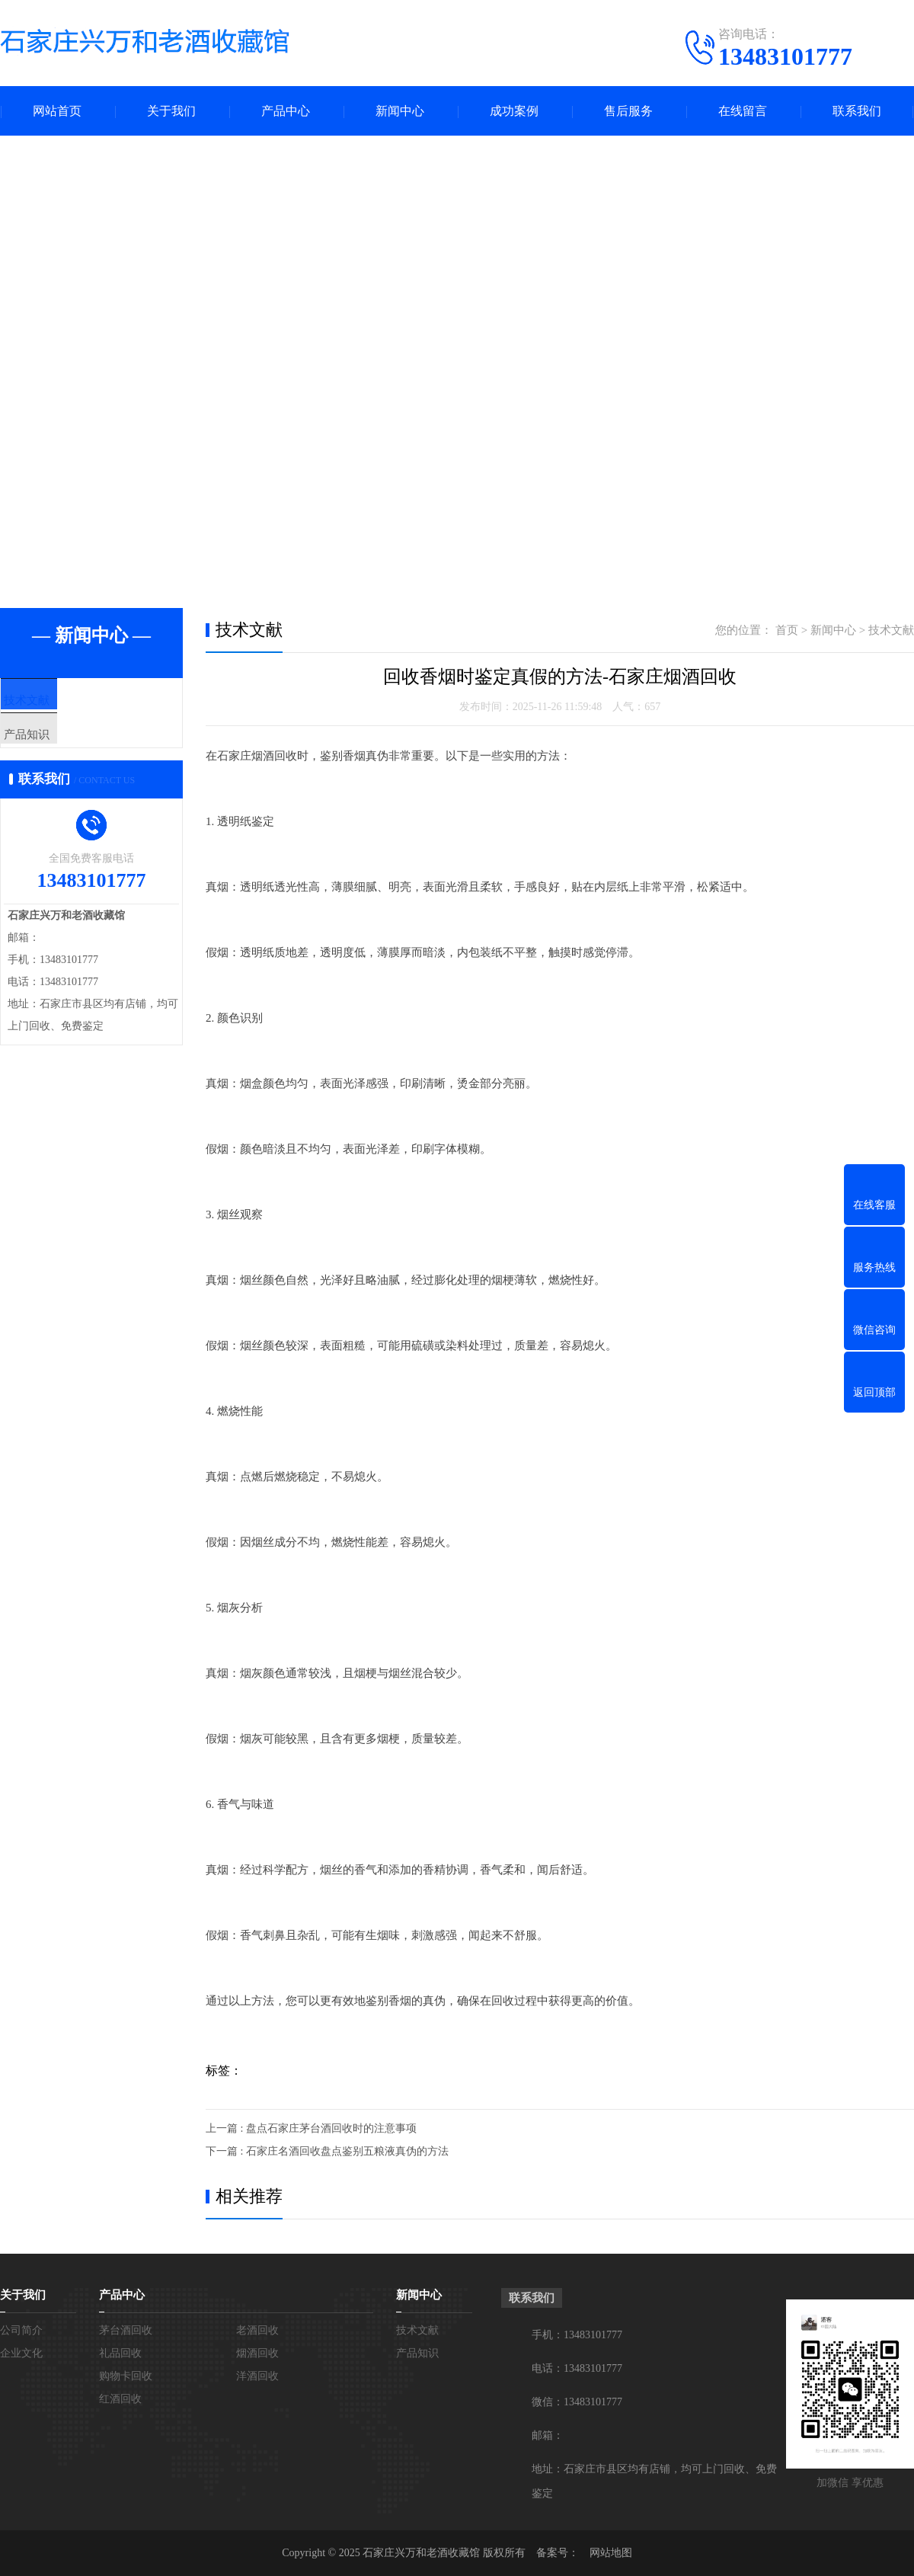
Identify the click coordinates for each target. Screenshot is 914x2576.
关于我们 (171, 110)
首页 (786, 630)
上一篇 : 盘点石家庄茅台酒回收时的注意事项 (311, 2128)
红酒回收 (120, 2399)
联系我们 (857, 110)
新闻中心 (400, 110)
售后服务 (628, 110)
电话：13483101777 (577, 2368)
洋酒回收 (257, 2376)
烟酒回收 (257, 2353)
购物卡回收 (125, 2376)
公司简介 (21, 2330)
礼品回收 (120, 2353)
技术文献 (58, 701)
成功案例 (514, 110)
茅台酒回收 (125, 2330)
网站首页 (57, 110)
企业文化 (21, 2353)
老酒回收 (257, 2330)
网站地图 (611, 2552)
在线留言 (742, 110)
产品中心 (285, 110)
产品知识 (58, 746)
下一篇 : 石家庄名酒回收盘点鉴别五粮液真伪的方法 (327, 2151)
